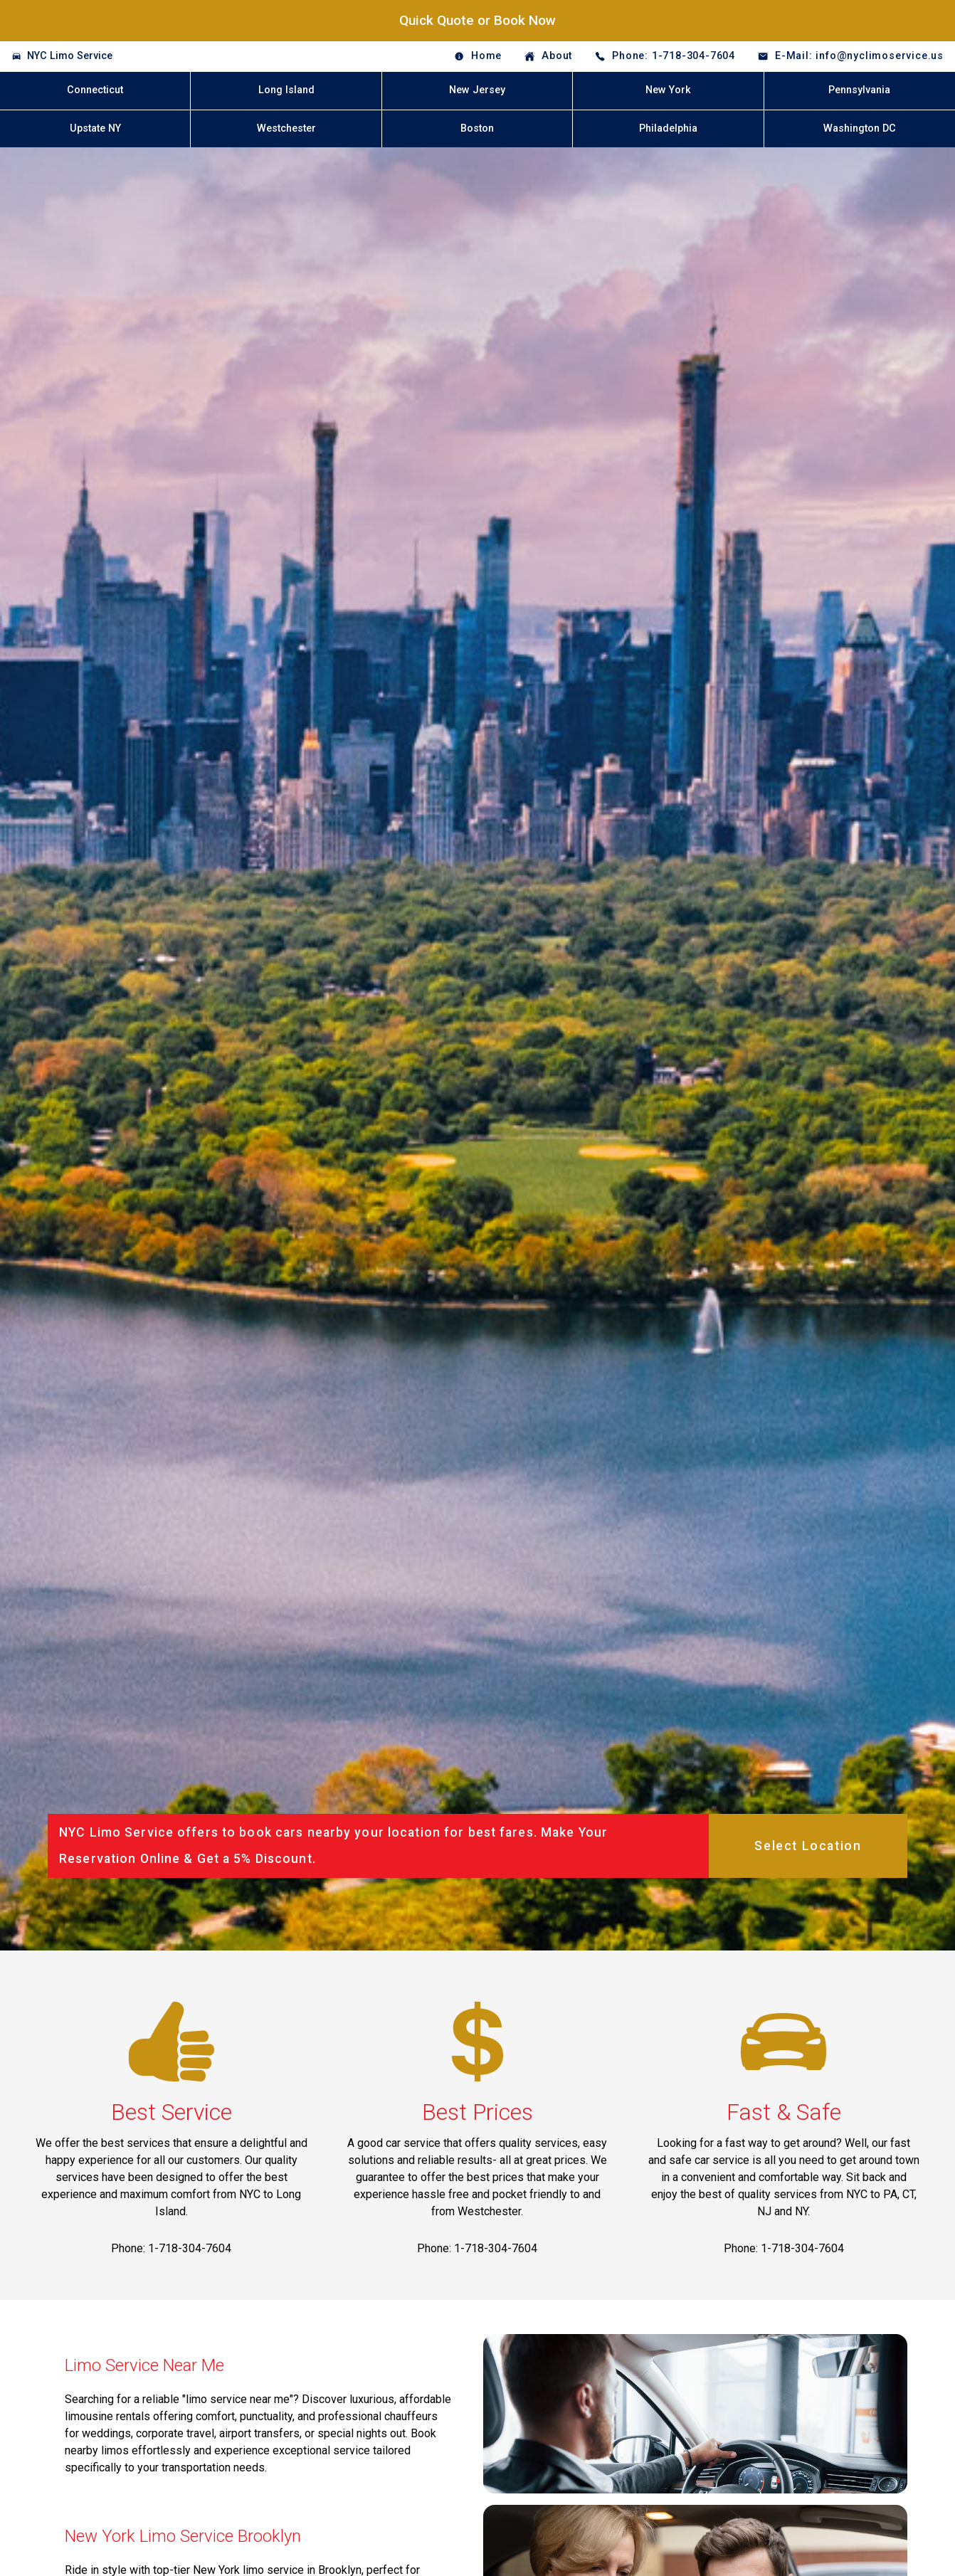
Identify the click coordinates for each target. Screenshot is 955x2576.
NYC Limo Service (69, 56)
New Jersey (477, 90)
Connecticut (95, 90)
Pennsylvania (859, 90)
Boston (477, 128)
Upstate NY (95, 128)
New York (668, 90)
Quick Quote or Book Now (477, 20)
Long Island (286, 90)
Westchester (286, 128)
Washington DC (859, 128)
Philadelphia (668, 128)
